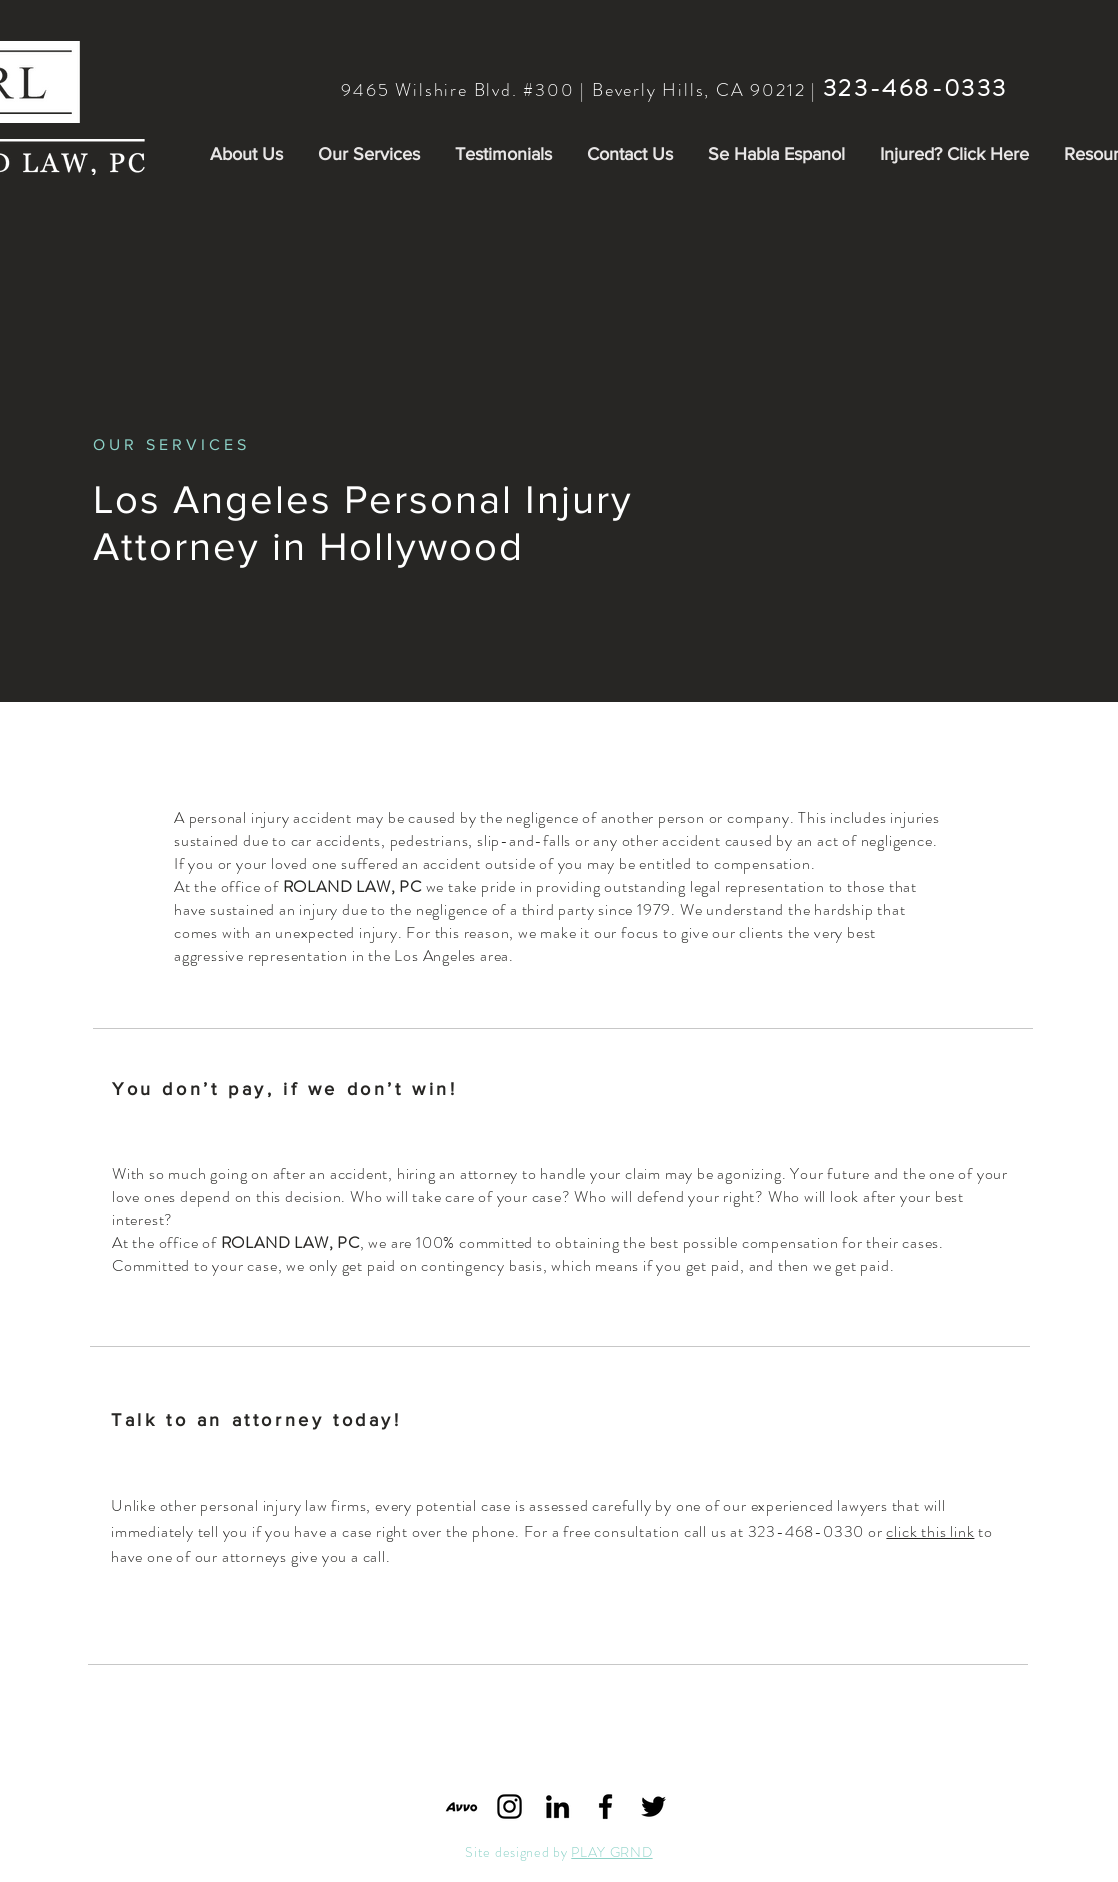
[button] (246, 154)
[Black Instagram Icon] (509, 1806)
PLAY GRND (611, 1852)
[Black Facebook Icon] (605, 1806)
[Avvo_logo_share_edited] (461, 1806)
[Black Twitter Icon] (653, 1806)
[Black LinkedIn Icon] (557, 1806)
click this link (930, 1531)
